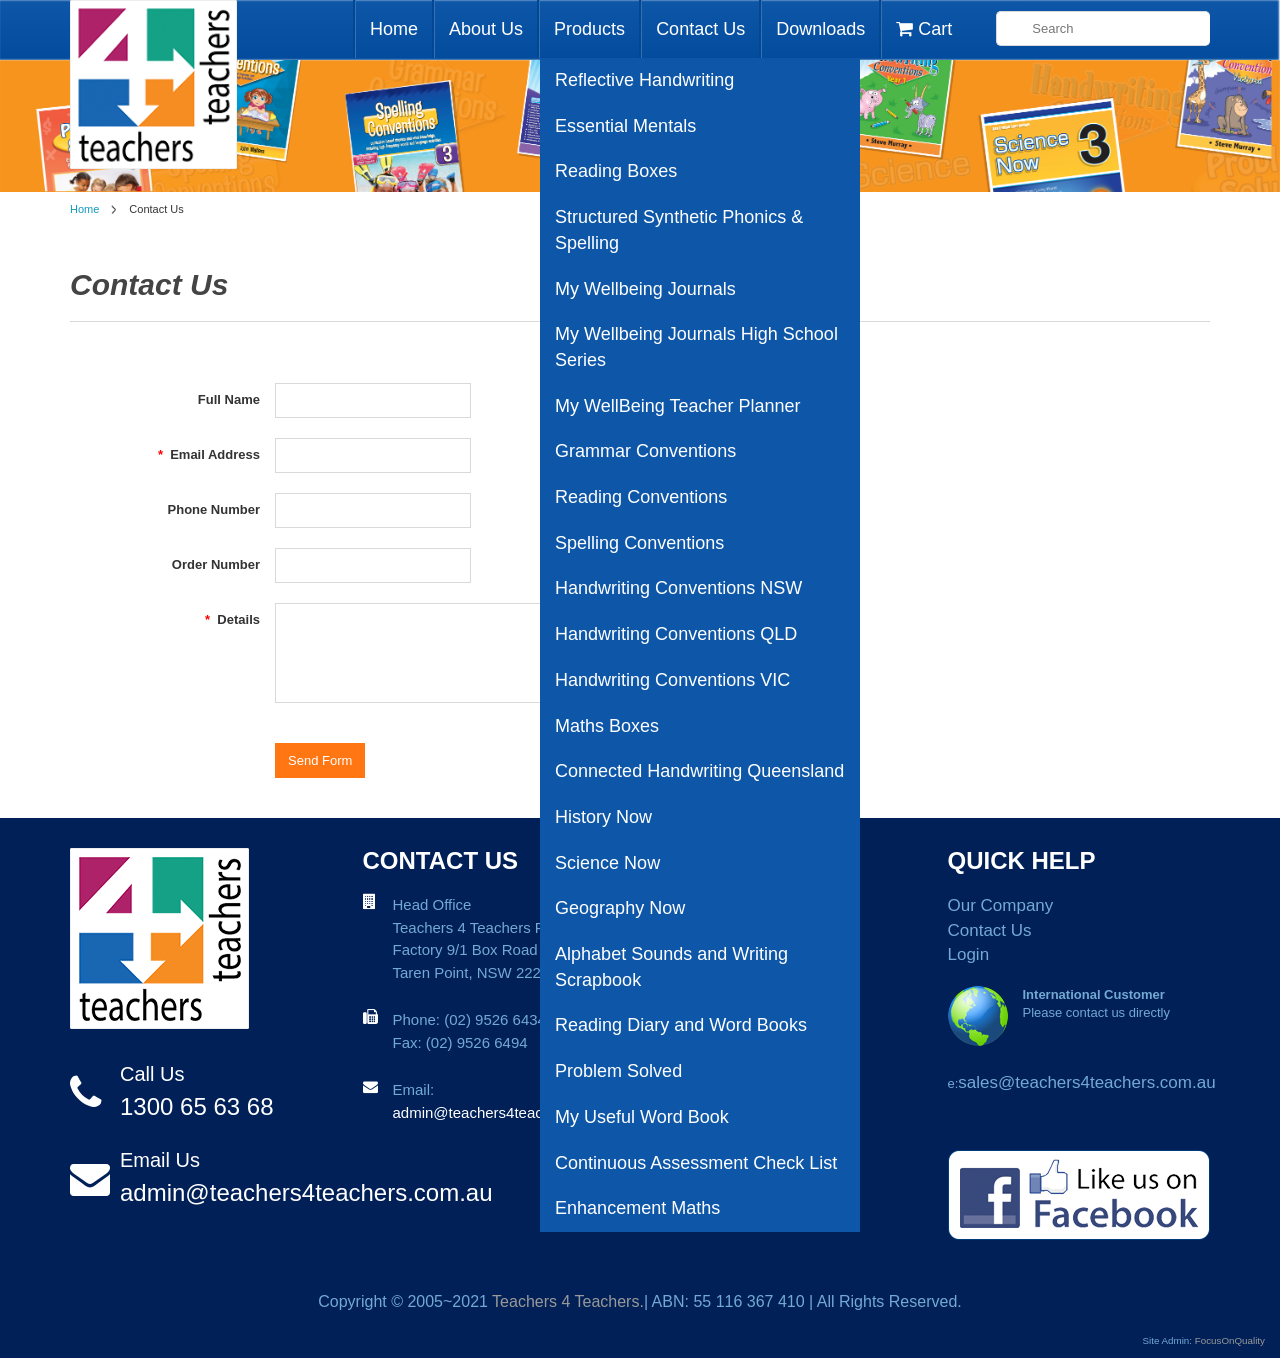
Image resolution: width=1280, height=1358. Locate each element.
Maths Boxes (607, 726)
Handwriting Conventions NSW (678, 588)
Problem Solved (618, 1071)
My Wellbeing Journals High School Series (696, 347)
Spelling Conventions (639, 543)
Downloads (820, 29)
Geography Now (620, 908)
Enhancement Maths (637, 1208)
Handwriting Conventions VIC (672, 680)
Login (969, 954)
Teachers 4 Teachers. (568, 1301)
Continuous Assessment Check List (696, 1163)
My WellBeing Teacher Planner (677, 406)
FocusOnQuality (1230, 1340)
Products (589, 29)
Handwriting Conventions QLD (676, 634)
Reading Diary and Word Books (681, 1025)
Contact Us (700, 29)
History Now (603, 817)
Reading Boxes (616, 171)
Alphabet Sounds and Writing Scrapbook (671, 967)
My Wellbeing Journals (645, 289)
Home (394, 29)
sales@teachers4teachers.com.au (1086, 1082)
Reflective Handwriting (644, 80)
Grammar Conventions (645, 451)
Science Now (607, 863)
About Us (486, 29)
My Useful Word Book (642, 1117)
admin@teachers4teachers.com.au (306, 1192)
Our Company (1001, 905)
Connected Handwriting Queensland (699, 771)
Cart (924, 29)
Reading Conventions (641, 497)
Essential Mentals (625, 126)
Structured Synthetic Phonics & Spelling (679, 230)
